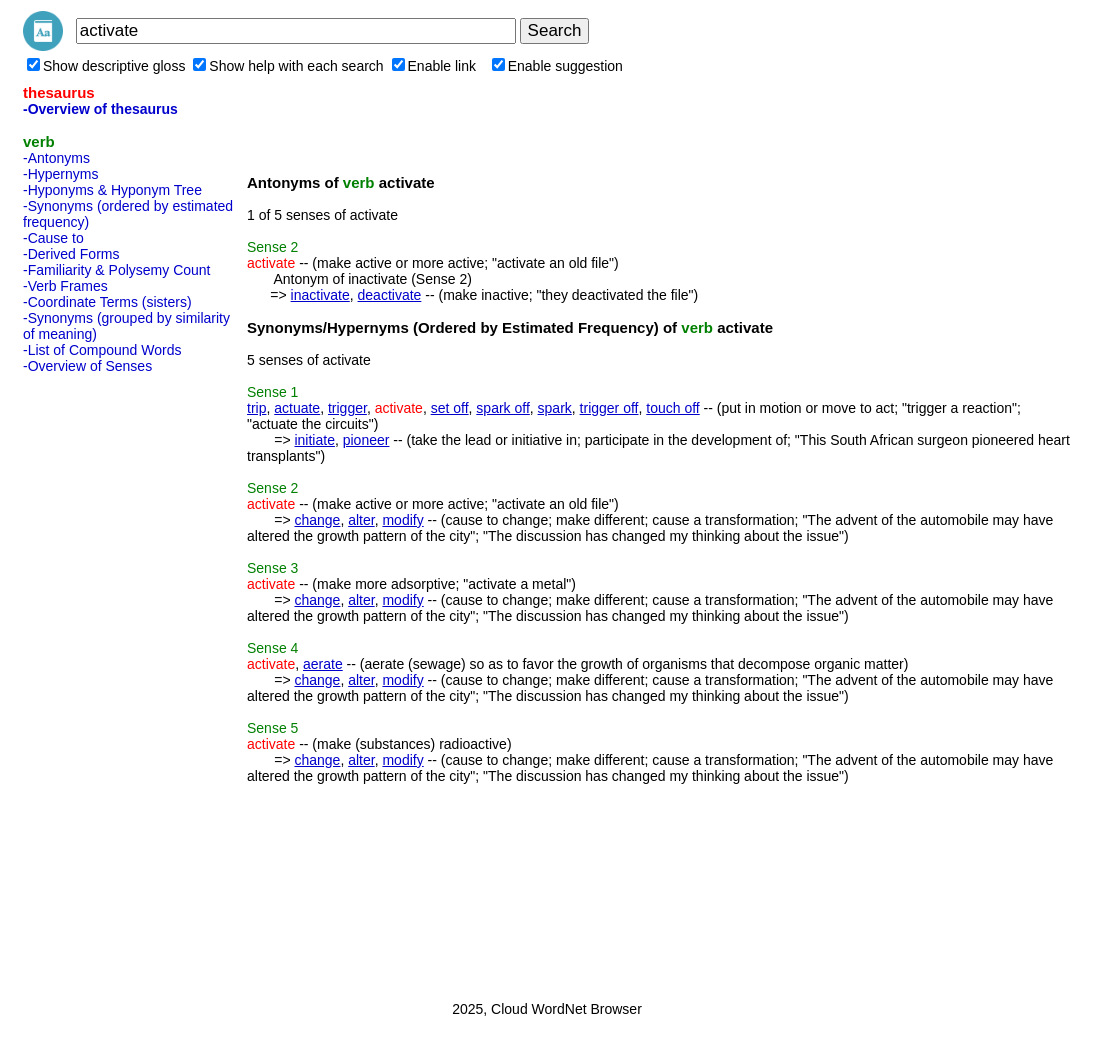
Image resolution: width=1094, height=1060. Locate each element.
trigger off (609, 408)
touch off (672, 408)
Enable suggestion (557, 66)
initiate (314, 440)
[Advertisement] (103, 681)
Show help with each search (288, 66)
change (317, 520)
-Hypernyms (60, 174)
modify (402, 520)
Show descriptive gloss (106, 66)
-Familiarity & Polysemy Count (117, 270)
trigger (347, 408)
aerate (323, 664)
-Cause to (53, 238)
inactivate (320, 295)
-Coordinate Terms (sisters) (107, 302)
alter (361, 520)
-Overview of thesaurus (100, 109)
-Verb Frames (65, 286)
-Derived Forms (71, 254)
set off (450, 408)
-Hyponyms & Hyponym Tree (112, 190)
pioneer (366, 440)
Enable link (434, 66)
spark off (502, 408)
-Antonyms (56, 158)
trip (256, 408)
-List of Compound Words (102, 350)
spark (555, 408)
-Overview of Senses (87, 366)
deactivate (390, 295)
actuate (297, 408)
